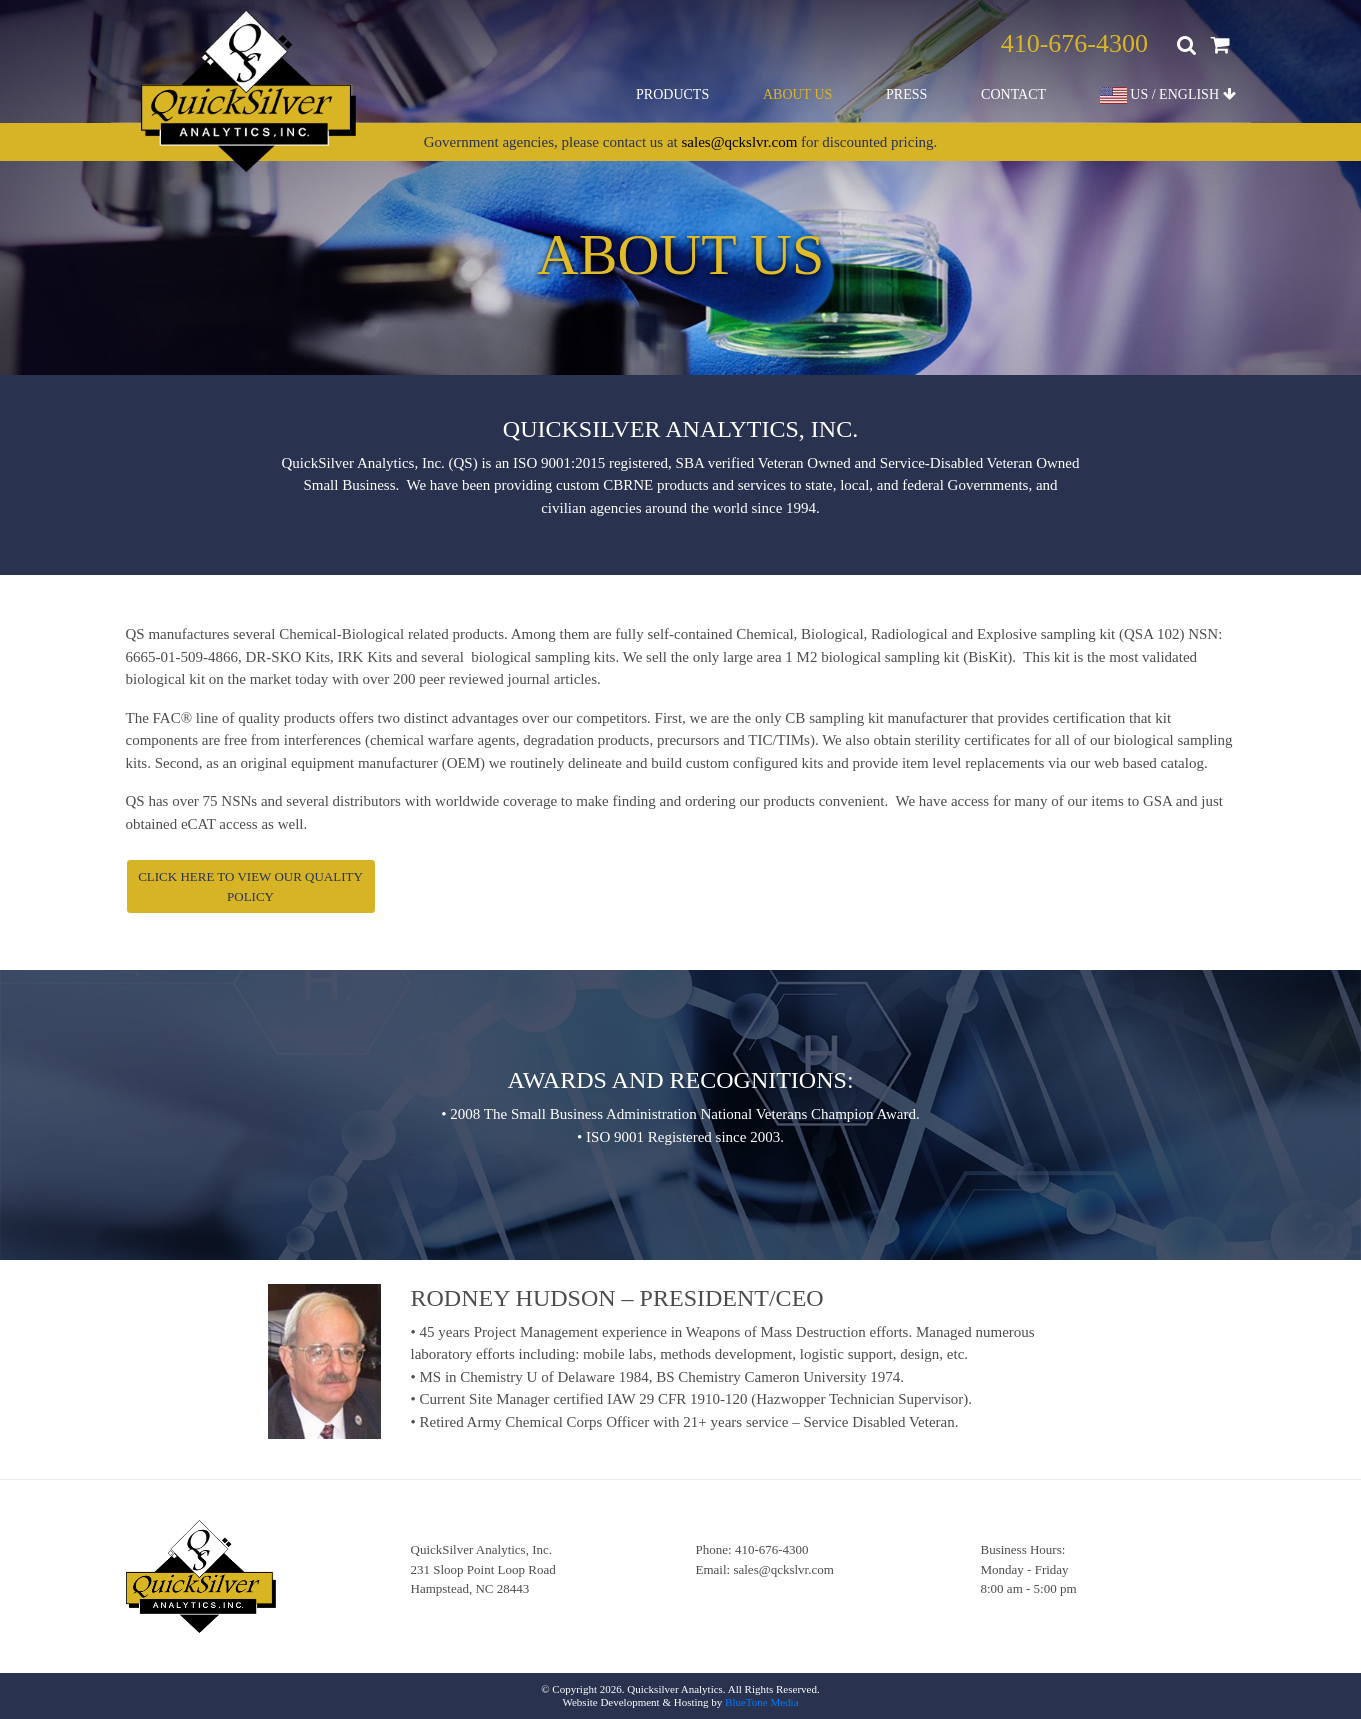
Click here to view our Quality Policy (250, 886)
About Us (797, 94)
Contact (1013, 94)
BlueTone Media (761, 1702)
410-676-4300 (1074, 43)
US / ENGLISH (1168, 95)
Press (906, 94)
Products (672, 94)
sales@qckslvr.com (739, 142)
